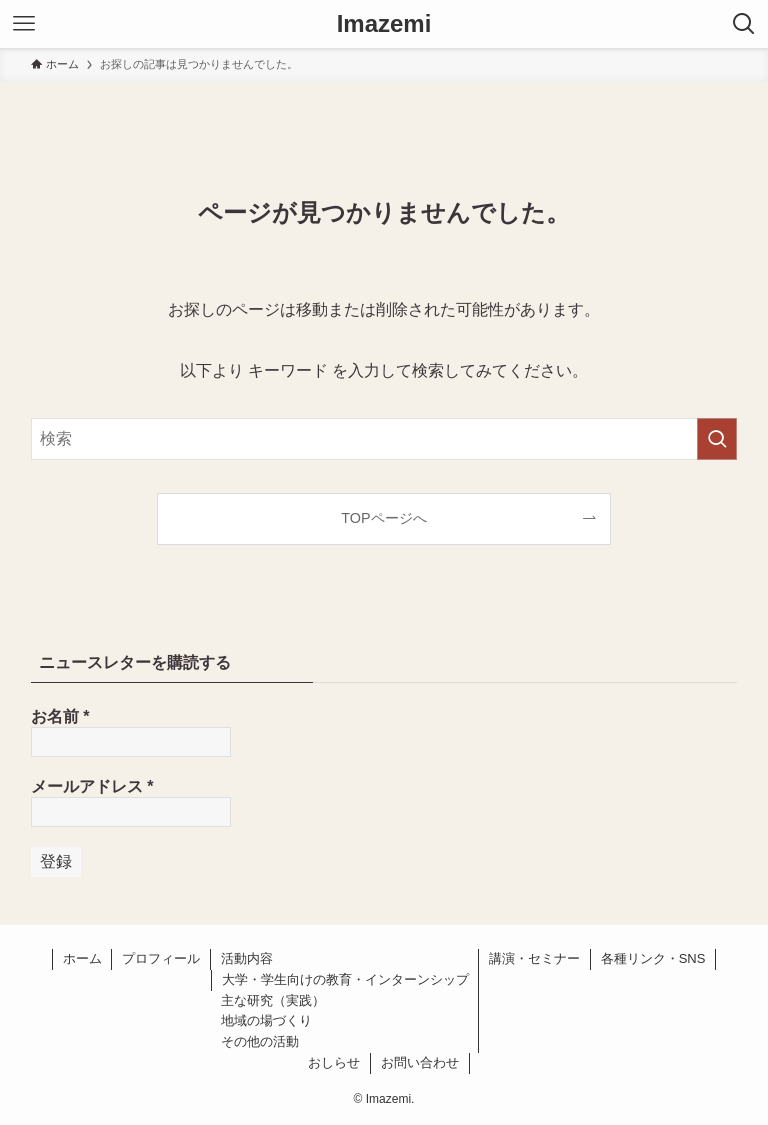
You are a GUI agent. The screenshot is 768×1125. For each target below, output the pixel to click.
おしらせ (334, 1062)
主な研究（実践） (273, 1000)
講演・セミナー (534, 958)
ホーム (82, 958)
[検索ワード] (384, 439)
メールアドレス (92, 786)
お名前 (60, 716)
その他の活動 (260, 1041)
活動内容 (247, 958)
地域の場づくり (266, 1020)
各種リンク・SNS (653, 958)
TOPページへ (383, 518)
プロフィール (161, 958)
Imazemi (384, 24)
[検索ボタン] (744, 24)
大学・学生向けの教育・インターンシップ (345, 979)
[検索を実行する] (717, 439)
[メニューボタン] (24, 24)
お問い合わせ (420, 1062)
